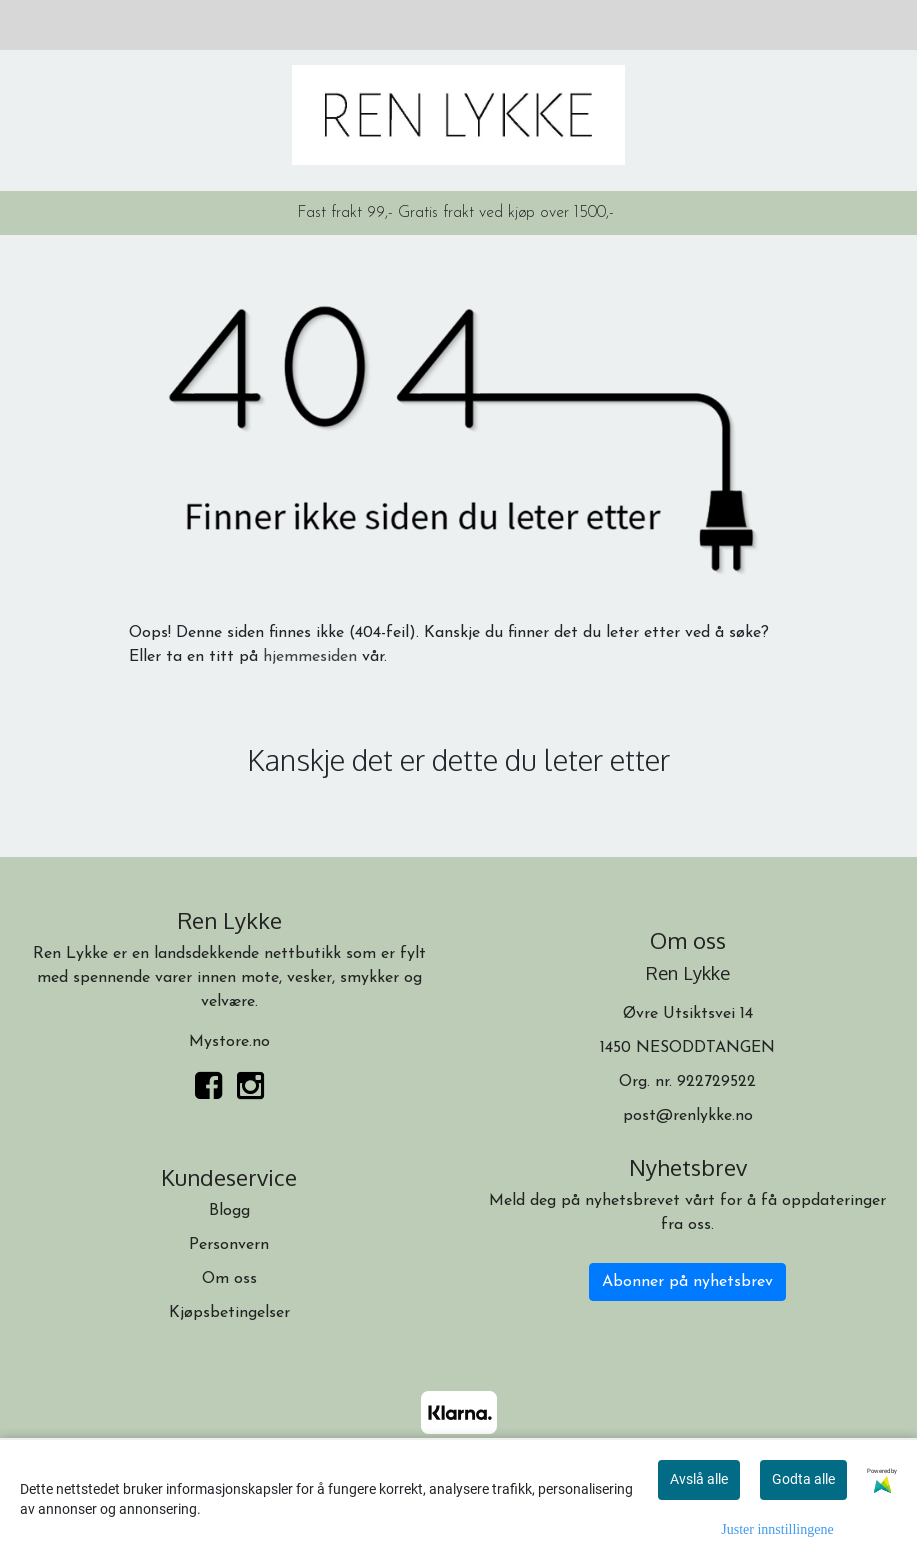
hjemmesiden (310, 657)
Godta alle (803, 1479)
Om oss (229, 1279)
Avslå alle (699, 1479)
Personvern (229, 1245)
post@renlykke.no (688, 1116)
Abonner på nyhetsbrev (687, 1282)
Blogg (229, 1211)
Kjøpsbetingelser (229, 1313)
